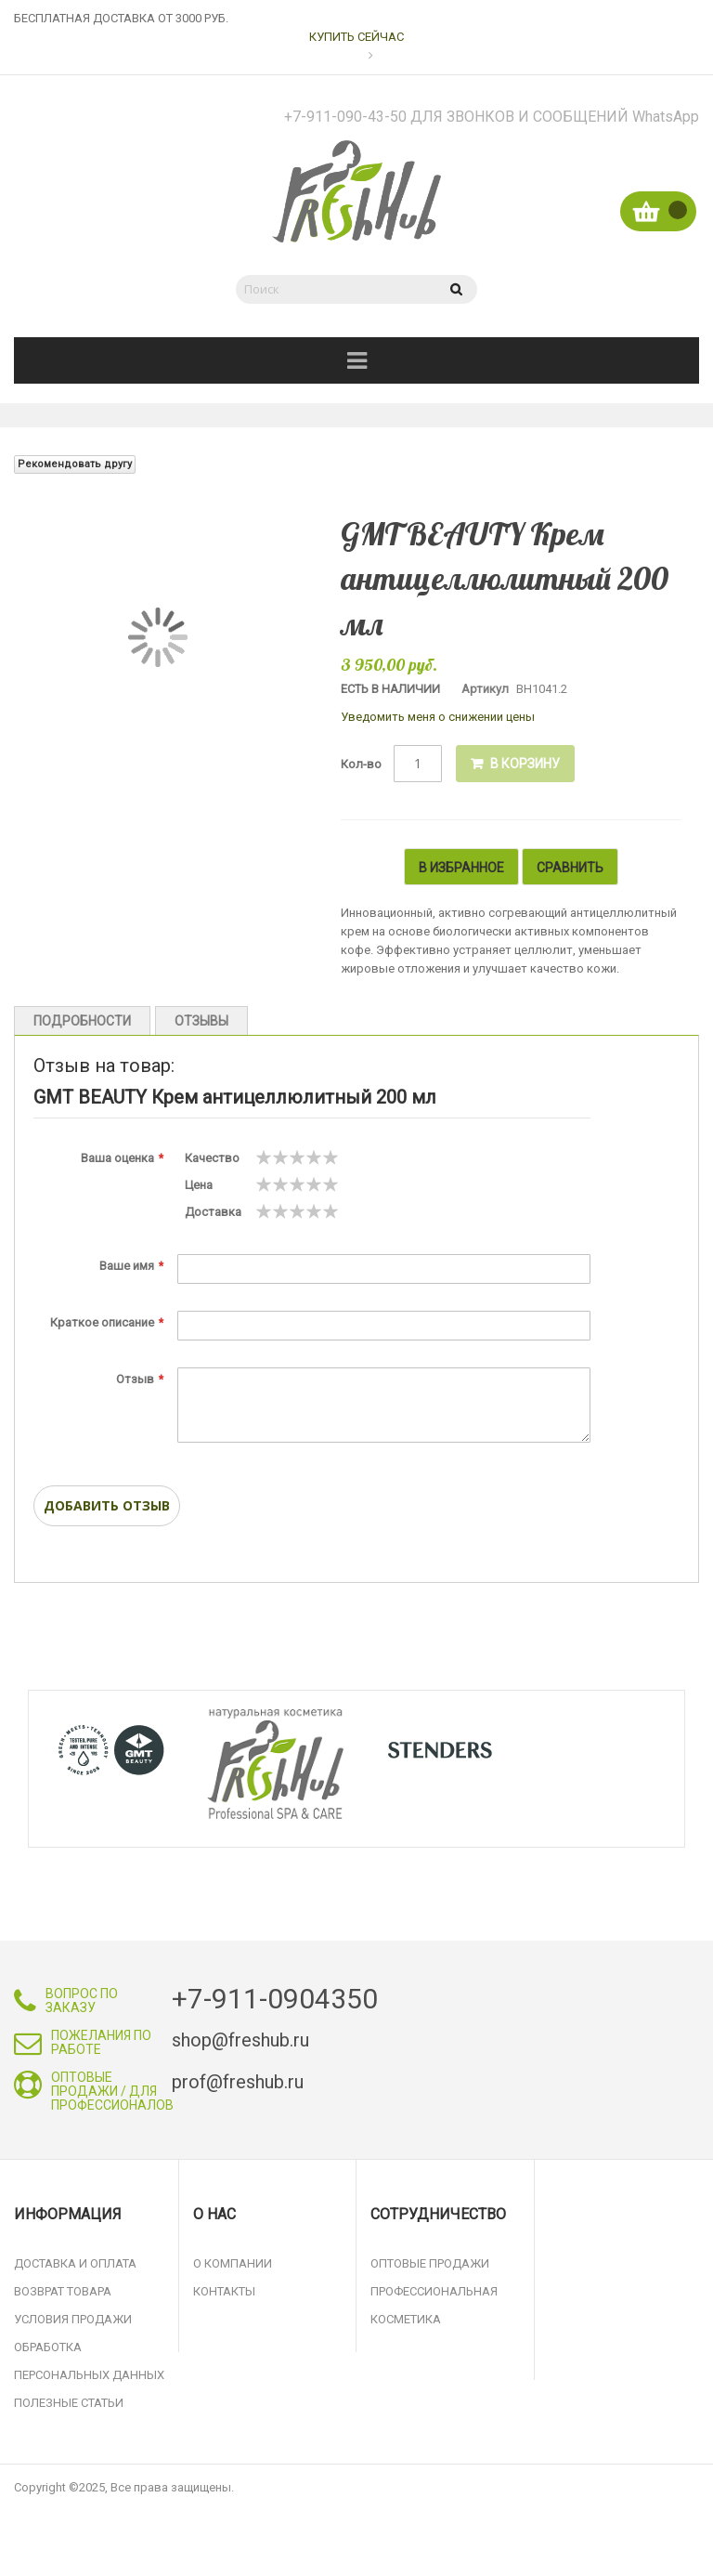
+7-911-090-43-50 (491, 117)
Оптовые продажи (429, 2263)
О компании (232, 2263)
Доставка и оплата (75, 2263)
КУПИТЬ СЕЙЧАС (356, 37)
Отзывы (201, 1020)
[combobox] (333, 289)
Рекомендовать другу (75, 464)
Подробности (82, 1020)
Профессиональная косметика (434, 2305)
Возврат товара (62, 2291)
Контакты (224, 2291)
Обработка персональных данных (89, 2361)
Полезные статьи (68, 2403)
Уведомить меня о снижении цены (438, 717)
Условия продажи (73, 2319)
